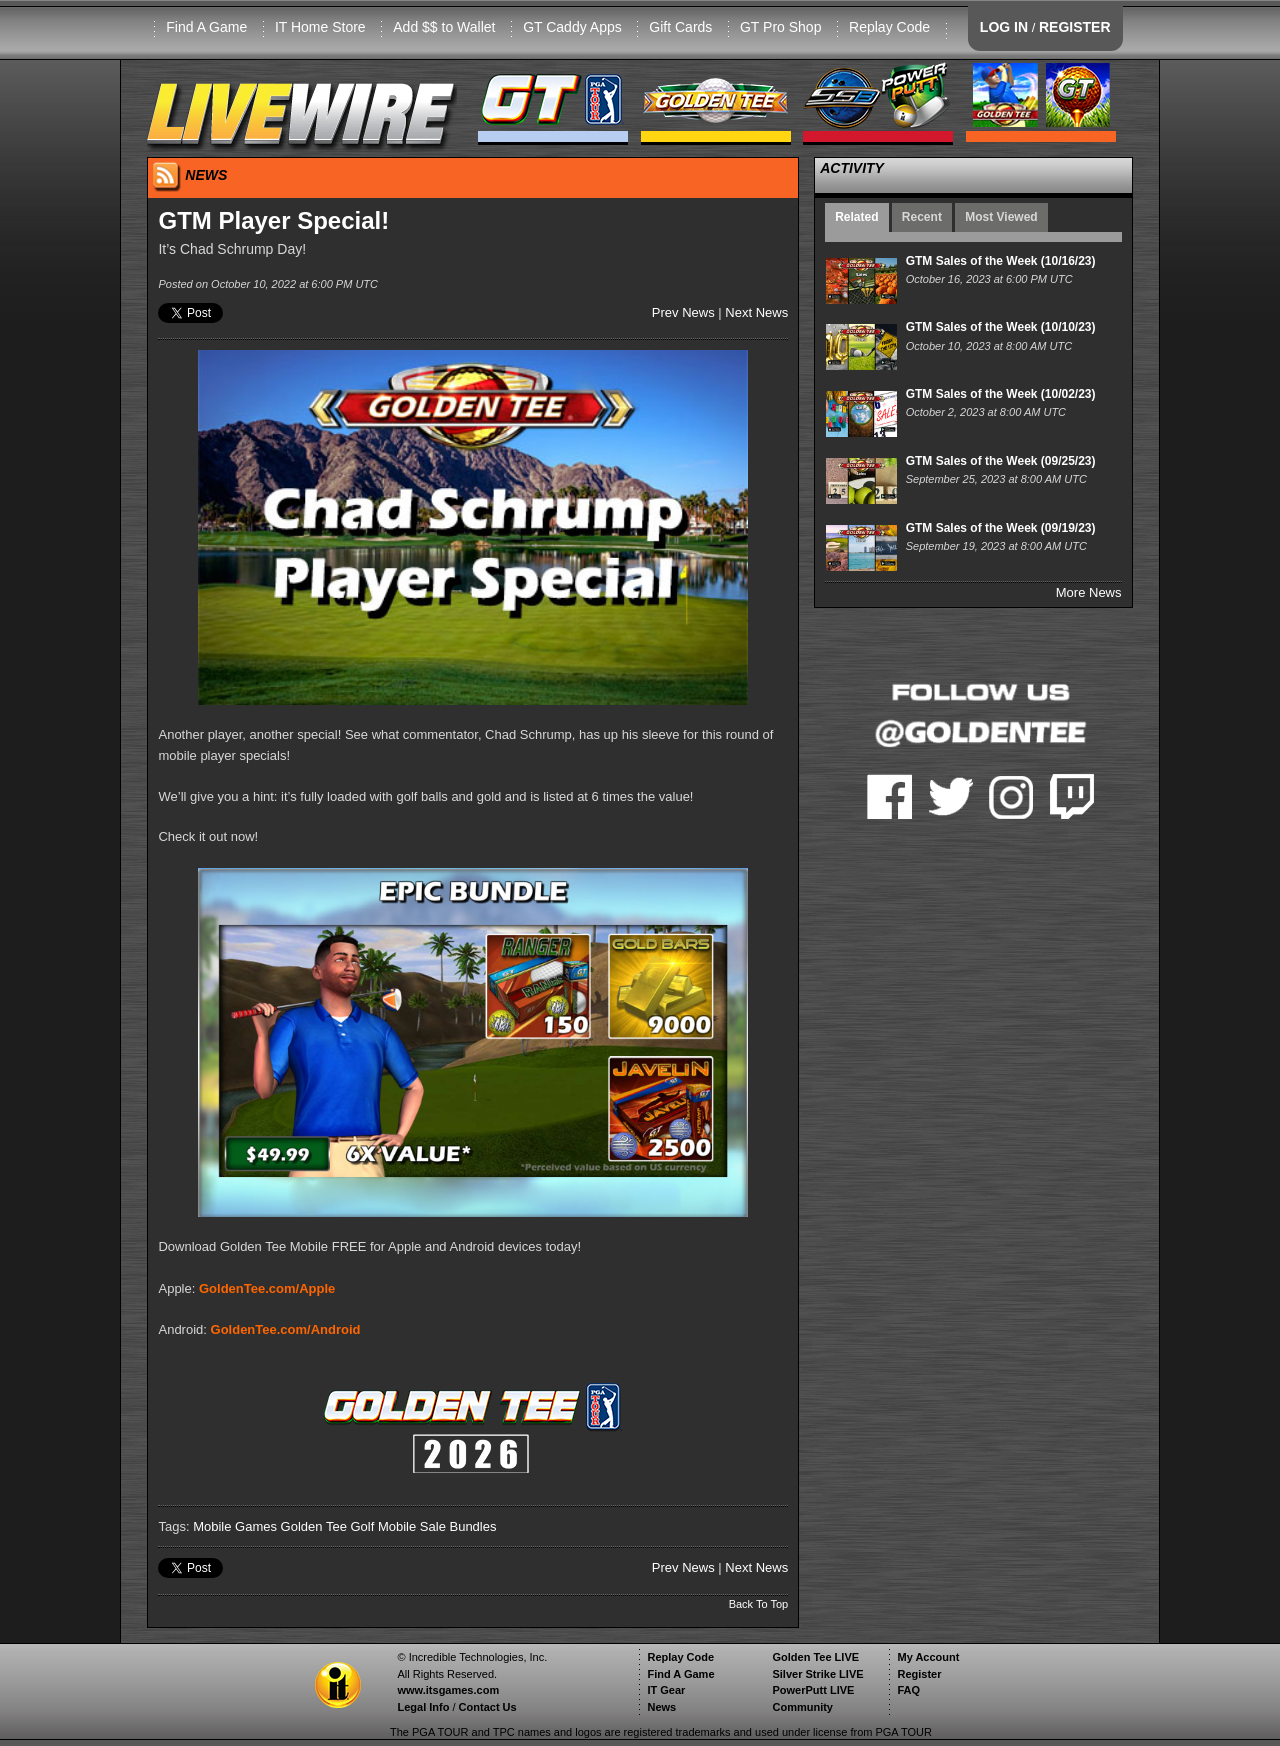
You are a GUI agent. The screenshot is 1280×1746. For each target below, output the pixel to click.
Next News (756, 312)
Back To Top (759, 1604)
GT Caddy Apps (572, 27)
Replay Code (889, 27)
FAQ (908, 1690)
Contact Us (488, 1707)
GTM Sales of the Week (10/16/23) (1001, 261)
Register (919, 1674)
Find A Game (206, 27)
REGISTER (1075, 27)
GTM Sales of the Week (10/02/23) (1001, 394)
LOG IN (1004, 27)
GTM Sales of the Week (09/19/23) (1001, 528)
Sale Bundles (458, 1526)
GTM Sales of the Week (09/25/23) (1001, 461)
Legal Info (423, 1707)
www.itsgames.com (448, 1690)
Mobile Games (235, 1526)
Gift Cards (680, 27)
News (661, 1707)
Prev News (683, 312)
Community (802, 1707)
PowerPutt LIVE (813, 1690)
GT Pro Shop (780, 27)
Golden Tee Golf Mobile (349, 1526)
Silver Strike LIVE (817, 1674)
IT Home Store (320, 27)
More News (1089, 592)
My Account (928, 1657)
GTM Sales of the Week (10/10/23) (1001, 327)
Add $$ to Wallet (444, 27)
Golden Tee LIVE (815, 1657)
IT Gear (666, 1690)
